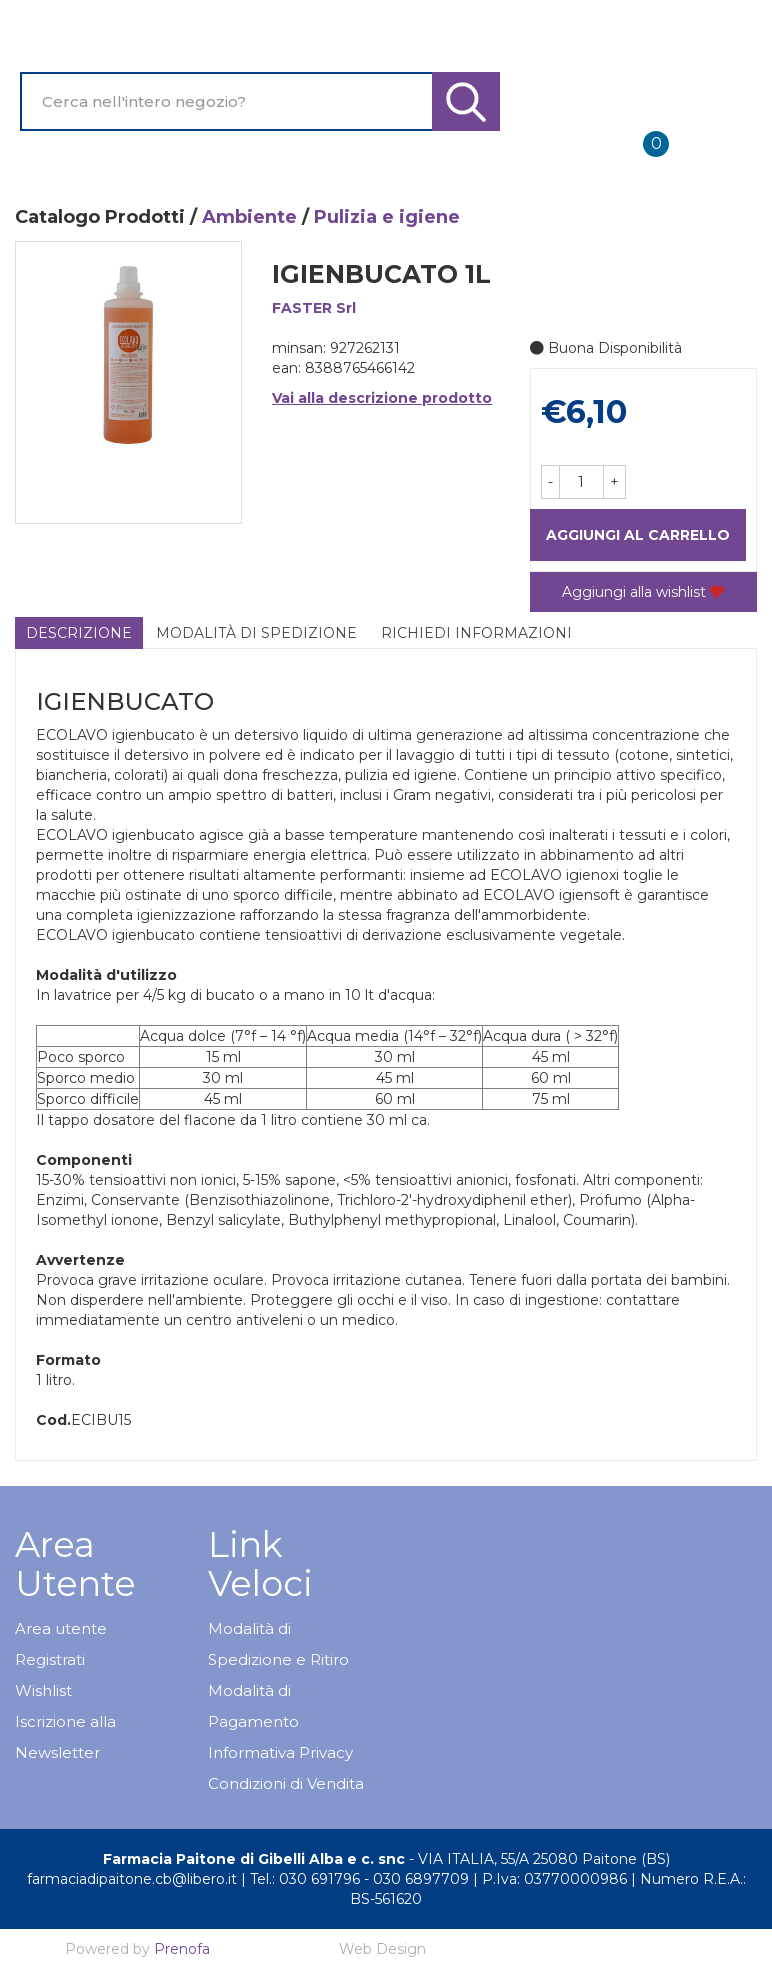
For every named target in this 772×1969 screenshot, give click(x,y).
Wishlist (43, 1690)
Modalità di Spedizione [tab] (256, 633)
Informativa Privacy (280, 1752)
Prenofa (182, 1949)
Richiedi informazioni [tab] (476, 633)
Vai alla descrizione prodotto (382, 398)
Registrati (50, 1659)
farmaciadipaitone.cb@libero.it (132, 1879)
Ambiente (249, 217)
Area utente (61, 1628)
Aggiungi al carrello (638, 535)
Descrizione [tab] (79, 633)
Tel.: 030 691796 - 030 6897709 (359, 1879)
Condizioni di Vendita (286, 1783)
